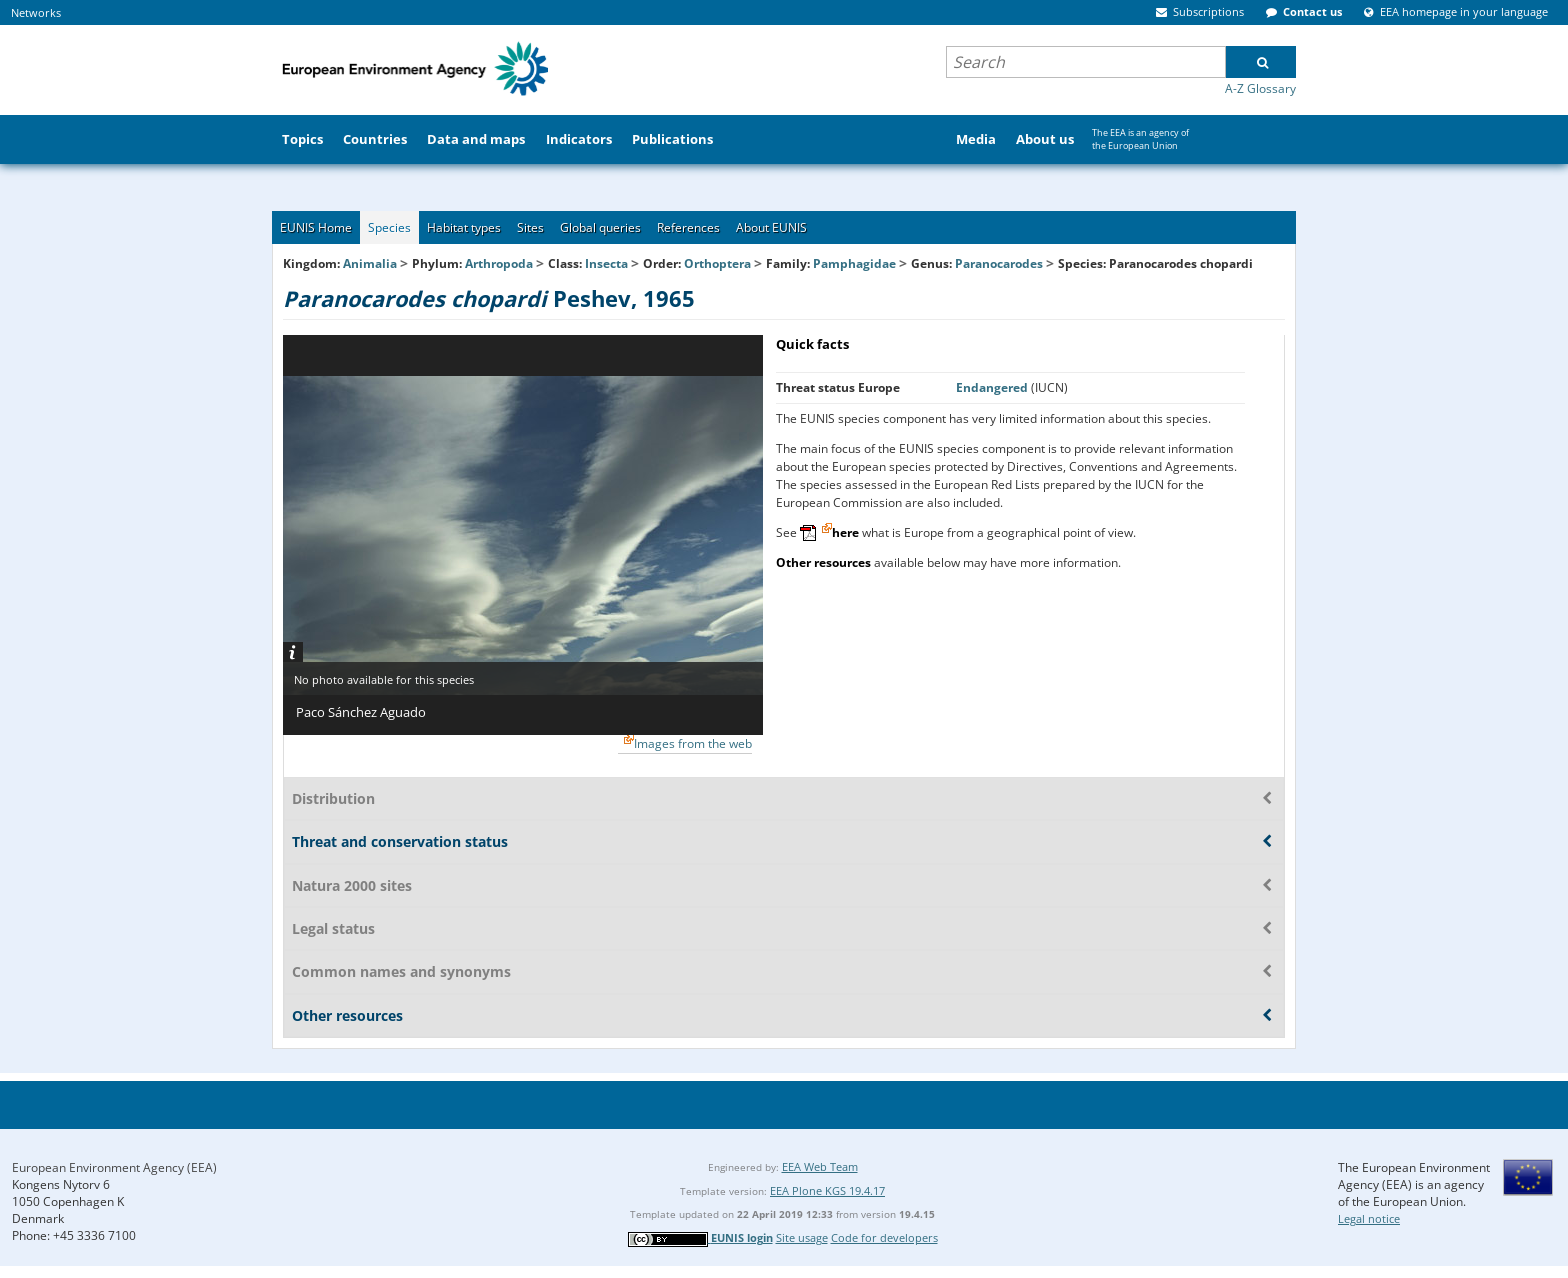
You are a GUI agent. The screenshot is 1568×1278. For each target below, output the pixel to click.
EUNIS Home (316, 227)
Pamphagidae (854, 263)
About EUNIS (771, 227)
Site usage (802, 1237)
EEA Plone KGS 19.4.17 (827, 1190)
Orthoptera (717, 263)
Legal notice (1369, 1218)
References (688, 227)
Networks (36, 12)
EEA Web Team (820, 1166)
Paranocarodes (1000, 263)
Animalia (370, 263)
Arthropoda (499, 263)
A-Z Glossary (1260, 88)
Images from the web (693, 743)
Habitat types (464, 227)
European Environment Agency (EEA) (114, 1167)
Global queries (600, 227)
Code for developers (884, 1237)
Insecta (606, 263)
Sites (530, 227)
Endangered (993, 387)
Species (389, 227)
